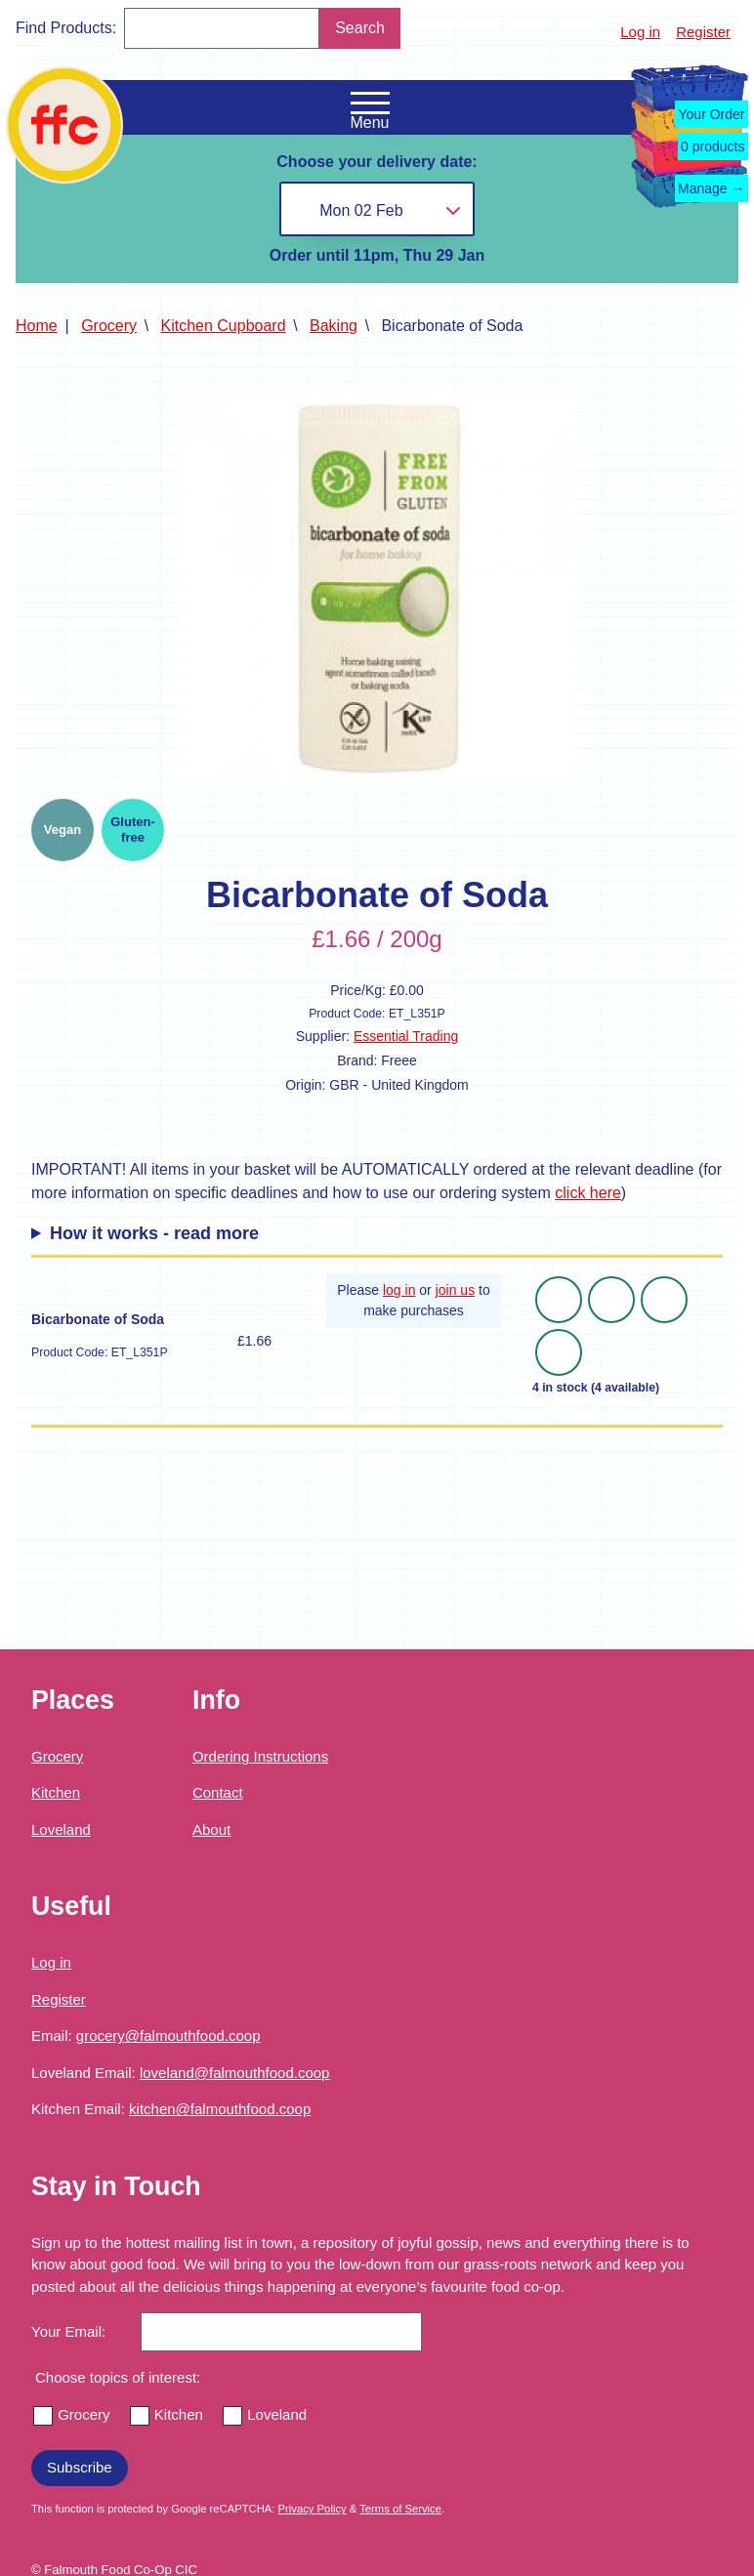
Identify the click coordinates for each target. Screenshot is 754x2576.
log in (399, 1290)
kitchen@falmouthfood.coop (220, 2108)
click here (588, 1192)
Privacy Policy (312, 2508)
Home (37, 325)
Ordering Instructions (260, 1756)
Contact (217, 1792)
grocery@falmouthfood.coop (168, 2035)
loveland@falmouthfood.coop (235, 2072)
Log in (640, 31)
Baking (333, 325)
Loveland (61, 1829)
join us (455, 1290)
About (211, 1829)
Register (703, 31)
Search (360, 28)
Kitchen (55, 1792)
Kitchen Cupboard (223, 325)
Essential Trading (406, 1036)
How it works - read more (154, 1233)
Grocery (109, 325)
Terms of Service (400, 2508)
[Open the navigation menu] (370, 103)
